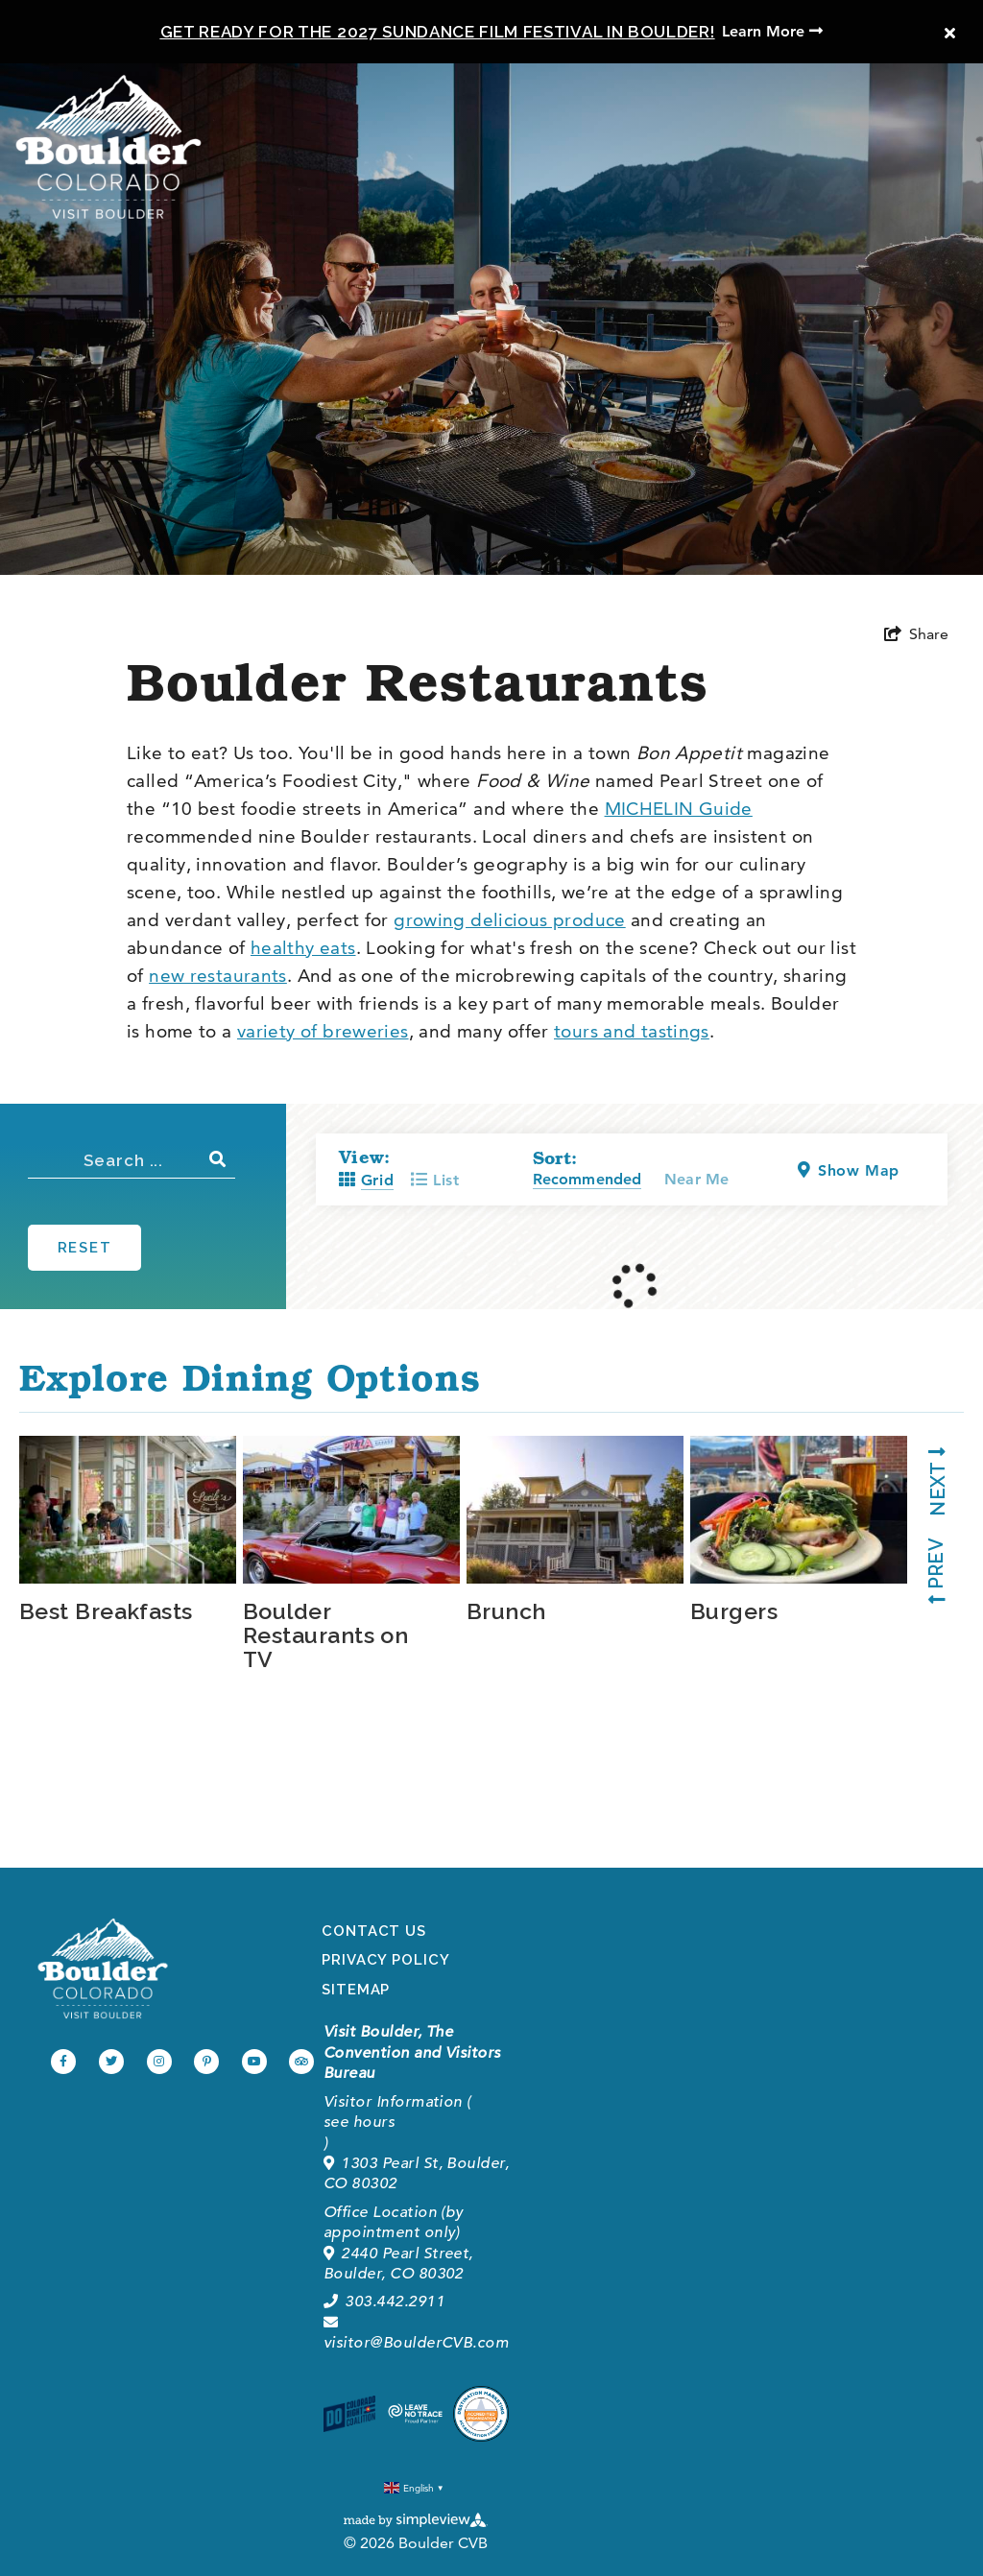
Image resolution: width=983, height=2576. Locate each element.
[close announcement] (949, 33)
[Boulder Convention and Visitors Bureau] (103, 1968)
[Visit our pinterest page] (206, 2061)
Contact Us (374, 1931)
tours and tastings (631, 1031)
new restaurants (218, 976)
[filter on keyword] (218, 1159)
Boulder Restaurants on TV (325, 1634)
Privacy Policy (386, 1959)
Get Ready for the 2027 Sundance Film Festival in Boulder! (437, 31)
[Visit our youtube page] (254, 2061)
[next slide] (929, 1488)
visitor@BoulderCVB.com (416, 2333)
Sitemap (356, 1989)
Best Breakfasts (106, 1610)
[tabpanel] (131, 1529)
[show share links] (916, 634)
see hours (359, 2122)
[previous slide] (929, 1563)
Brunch (506, 1610)
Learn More (772, 31)
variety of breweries (323, 1031)
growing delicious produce (510, 920)
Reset (85, 1247)
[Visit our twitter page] (111, 2061)
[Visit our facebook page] (63, 2061)
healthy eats (303, 948)
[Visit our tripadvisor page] (301, 2061)
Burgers (734, 1610)
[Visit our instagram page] (159, 2061)
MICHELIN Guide (679, 809)
